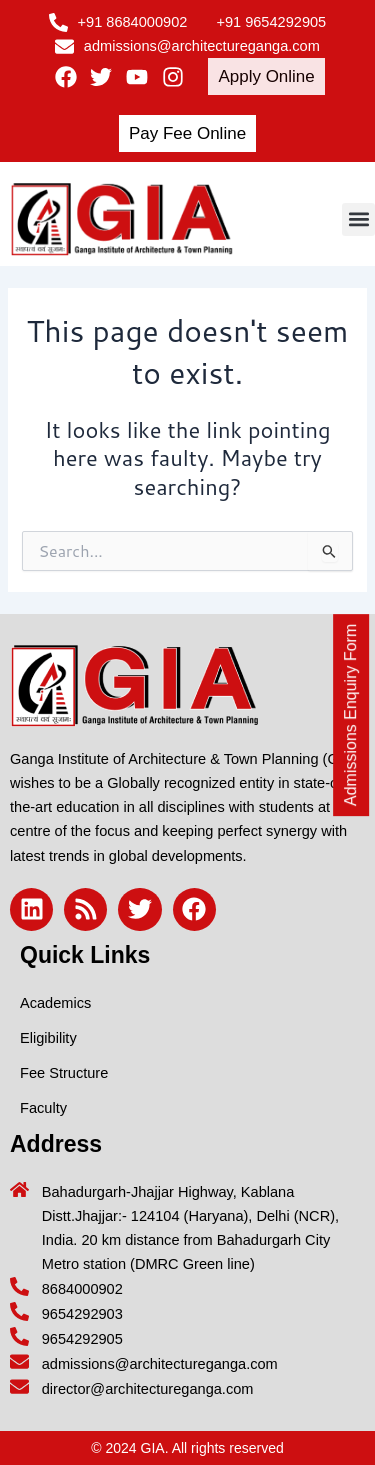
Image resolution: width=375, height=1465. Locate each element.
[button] (358, 219)
